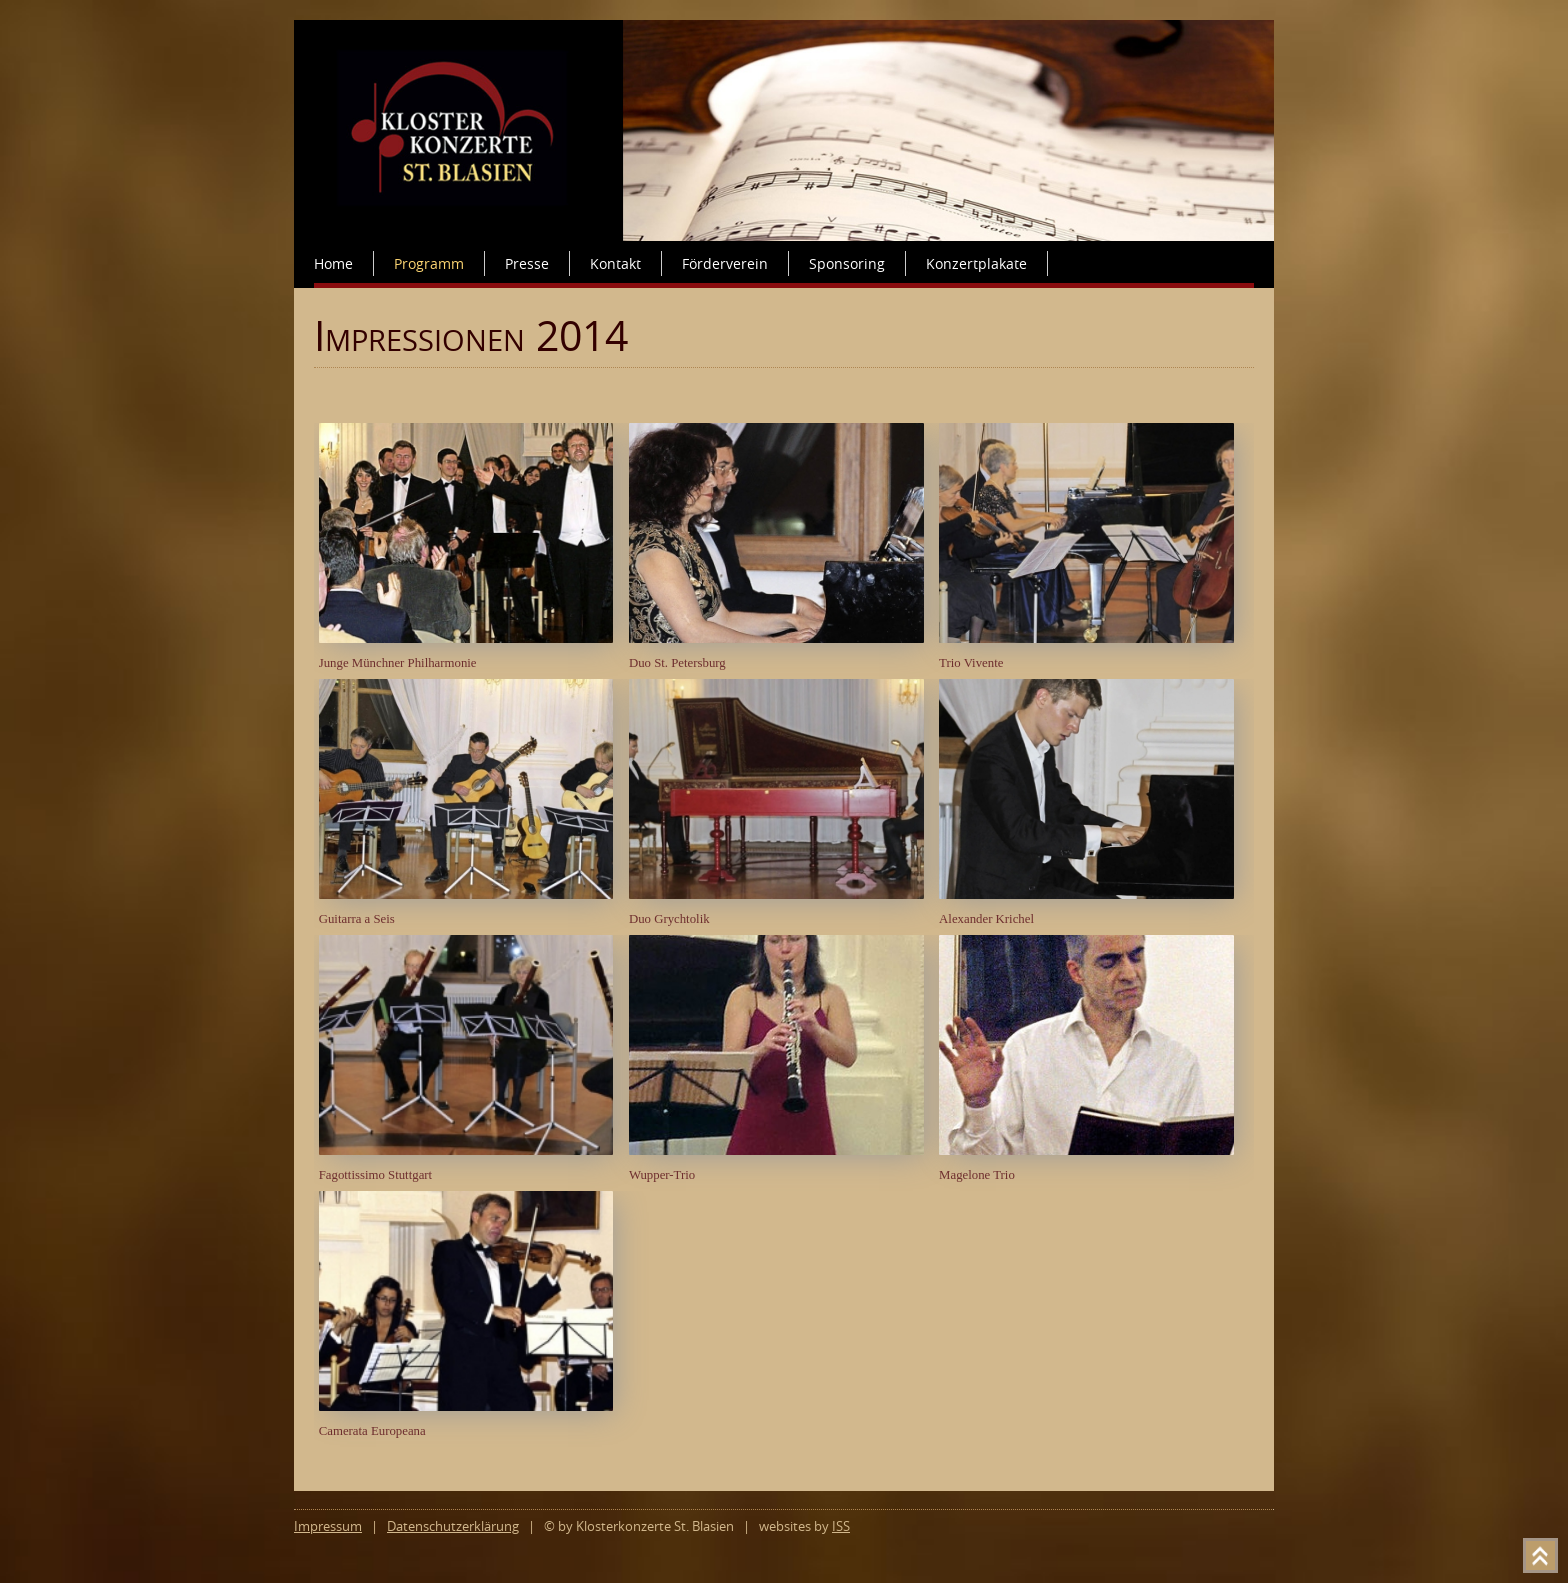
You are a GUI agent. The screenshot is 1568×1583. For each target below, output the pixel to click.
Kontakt (615, 263)
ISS (841, 1526)
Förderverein (725, 263)
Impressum (328, 1526)
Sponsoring (847, 263)
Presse (527, 263)
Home (333, 263)
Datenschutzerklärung (453, 1526)
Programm (429, 263)
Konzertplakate (976, 263)
